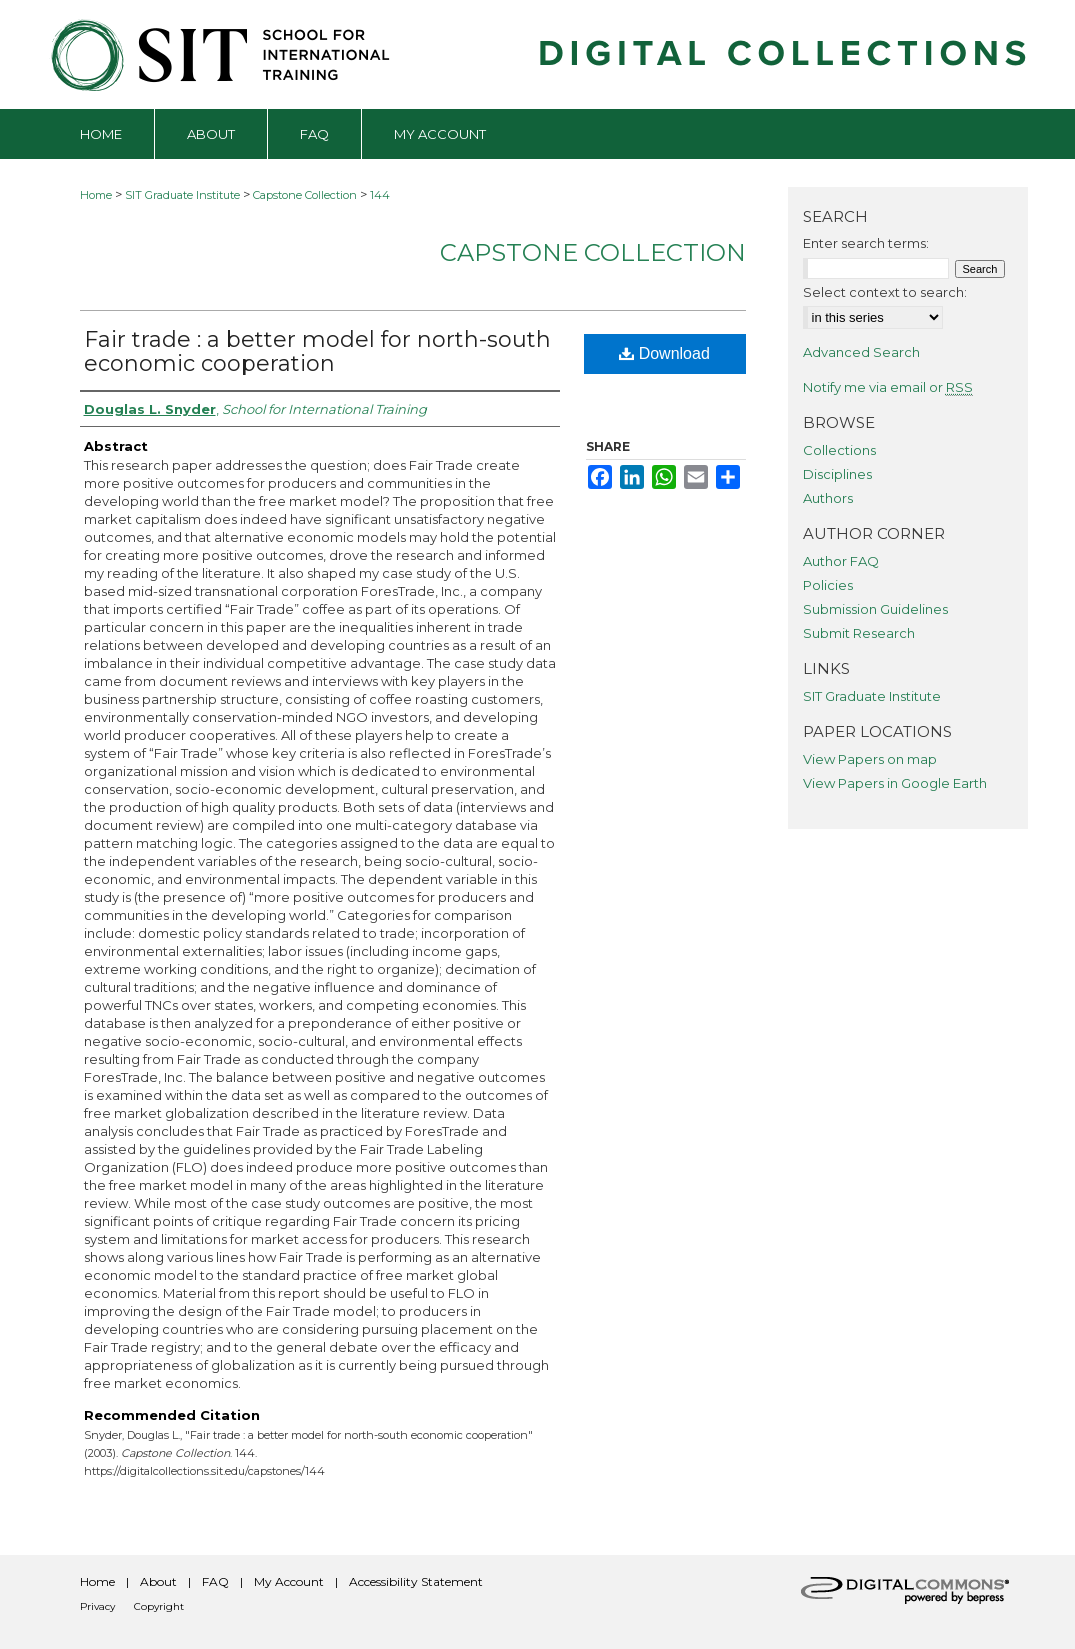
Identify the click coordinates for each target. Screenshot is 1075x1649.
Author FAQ (841, 561)
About (158, 1581)
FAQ (215, 1581)
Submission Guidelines (875, 609)
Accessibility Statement (416, 1581)
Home (96, 195)
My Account (289, 1581)
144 (380, 195)
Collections (839, 450)
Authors (828, 498)
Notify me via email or (888, 387)
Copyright (159, 1606)
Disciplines (837, 474)
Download (664, 353)
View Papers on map (870, 759)
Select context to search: (885, 292)
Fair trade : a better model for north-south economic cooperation (317, 351)
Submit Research (859, 633)
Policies (828, 585)
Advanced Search (861, 352)
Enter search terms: (866, 243)
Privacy (97, 1606)
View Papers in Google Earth (895, 783)
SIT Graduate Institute (182, 195)
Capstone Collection (305, 195)
